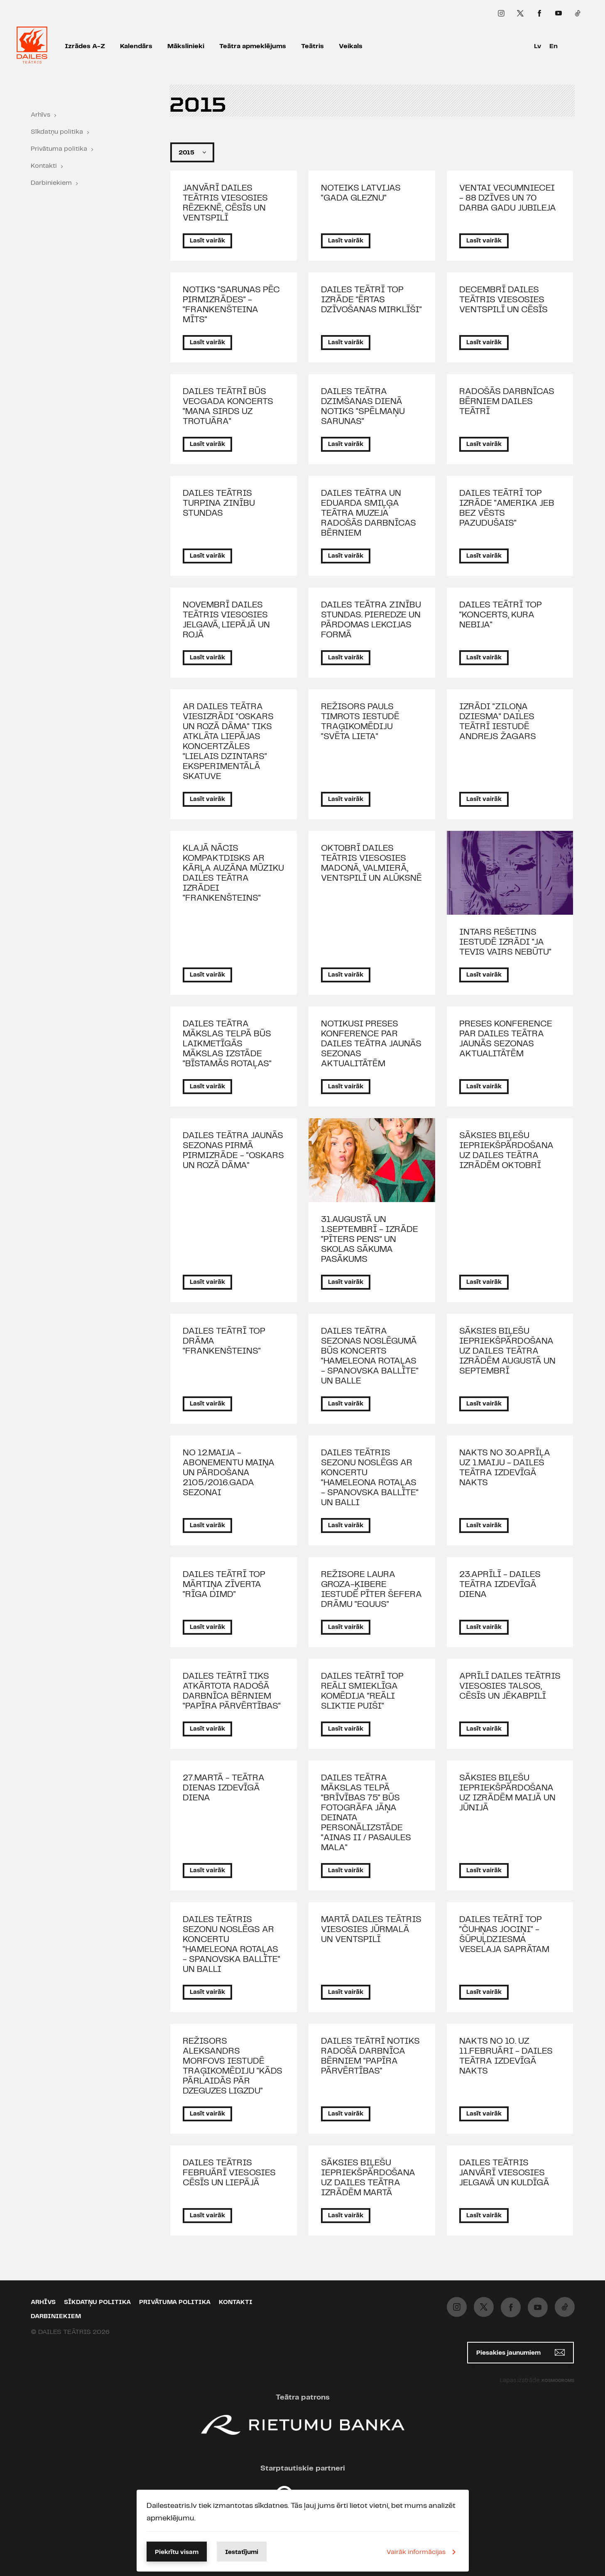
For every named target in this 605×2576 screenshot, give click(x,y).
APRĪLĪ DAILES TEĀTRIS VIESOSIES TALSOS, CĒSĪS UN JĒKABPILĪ (510, 1686)
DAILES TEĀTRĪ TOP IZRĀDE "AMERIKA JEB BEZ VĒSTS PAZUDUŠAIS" (506, 508)
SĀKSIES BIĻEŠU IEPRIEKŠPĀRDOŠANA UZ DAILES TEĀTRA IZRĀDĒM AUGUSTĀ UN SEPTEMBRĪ (507, 1351)
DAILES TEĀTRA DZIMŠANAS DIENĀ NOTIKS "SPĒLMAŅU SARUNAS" (363, 406)
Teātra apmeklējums (252, 46)
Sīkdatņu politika (57, 132)
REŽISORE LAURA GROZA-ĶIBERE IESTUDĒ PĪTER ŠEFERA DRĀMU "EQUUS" (371, 1589)
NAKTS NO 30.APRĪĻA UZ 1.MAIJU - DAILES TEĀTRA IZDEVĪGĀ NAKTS (504, 1468)
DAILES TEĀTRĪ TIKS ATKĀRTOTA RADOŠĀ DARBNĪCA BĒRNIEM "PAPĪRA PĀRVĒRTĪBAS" (232, 1691)
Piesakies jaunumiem (520, 2352)
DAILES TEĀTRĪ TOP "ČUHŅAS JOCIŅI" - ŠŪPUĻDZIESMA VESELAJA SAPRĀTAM (504, 1934)
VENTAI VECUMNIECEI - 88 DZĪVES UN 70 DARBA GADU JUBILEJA (507, 198)
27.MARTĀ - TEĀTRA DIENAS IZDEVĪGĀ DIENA (224, 1788)
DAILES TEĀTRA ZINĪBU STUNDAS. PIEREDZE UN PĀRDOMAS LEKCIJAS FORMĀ (371, 620)
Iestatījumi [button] (241, 2552)
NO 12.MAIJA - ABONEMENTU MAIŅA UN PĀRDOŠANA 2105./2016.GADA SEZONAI (228, 1473)
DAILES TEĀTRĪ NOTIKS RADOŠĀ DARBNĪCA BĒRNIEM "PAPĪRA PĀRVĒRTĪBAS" (370, 2056)
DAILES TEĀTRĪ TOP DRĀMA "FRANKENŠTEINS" (224, 1341)
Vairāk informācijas (423, 2552)
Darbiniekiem (51, 183)
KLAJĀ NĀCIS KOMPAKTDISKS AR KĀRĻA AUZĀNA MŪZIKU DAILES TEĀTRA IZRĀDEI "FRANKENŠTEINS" (233, 873)
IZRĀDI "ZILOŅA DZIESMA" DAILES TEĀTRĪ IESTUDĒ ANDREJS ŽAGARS (497, 722)
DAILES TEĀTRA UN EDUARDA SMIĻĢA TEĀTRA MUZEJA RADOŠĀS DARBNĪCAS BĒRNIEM (368, 513)
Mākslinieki (185, 46)
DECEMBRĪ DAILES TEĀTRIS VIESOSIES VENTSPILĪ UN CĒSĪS (503, 300)
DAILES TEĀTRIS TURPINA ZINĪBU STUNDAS (219, 503)
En (553, 46)
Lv (537, 46)
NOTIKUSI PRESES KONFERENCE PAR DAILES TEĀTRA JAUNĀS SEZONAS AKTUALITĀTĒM (371, 1044)
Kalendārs (136, 46)
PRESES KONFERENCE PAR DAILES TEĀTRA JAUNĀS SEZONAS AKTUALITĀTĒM (505, 1039)
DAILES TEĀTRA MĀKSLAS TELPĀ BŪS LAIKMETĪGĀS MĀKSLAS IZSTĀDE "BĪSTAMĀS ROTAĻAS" (227, 1044)
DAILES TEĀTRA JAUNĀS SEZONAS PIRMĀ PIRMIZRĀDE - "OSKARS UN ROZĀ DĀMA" (233, 1150)
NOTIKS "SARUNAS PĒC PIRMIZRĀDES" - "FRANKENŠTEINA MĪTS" (231, 305)
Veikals (351, 46)
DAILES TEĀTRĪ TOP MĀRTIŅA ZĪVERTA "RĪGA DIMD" (224, 1584)
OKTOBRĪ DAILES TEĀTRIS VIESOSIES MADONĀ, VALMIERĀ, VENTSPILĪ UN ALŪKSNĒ (371, 863)
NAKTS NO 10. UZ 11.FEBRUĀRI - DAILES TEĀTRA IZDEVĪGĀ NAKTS (506, 2056)
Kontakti (44, 166)
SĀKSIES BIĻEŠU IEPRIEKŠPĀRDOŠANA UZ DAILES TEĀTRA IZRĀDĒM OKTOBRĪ (506, 1150)
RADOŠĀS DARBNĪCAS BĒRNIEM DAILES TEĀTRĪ (506, 401)
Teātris (312, 46)
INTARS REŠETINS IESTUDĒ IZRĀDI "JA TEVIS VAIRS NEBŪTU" (505, 942)
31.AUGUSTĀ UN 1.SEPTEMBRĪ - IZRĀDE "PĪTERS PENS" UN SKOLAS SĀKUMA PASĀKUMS (369, 1239)
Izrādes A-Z (85, 46)
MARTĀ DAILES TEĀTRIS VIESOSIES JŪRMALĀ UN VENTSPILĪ (371, 1929)
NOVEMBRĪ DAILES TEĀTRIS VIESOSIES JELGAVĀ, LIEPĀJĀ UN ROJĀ (226, 620)
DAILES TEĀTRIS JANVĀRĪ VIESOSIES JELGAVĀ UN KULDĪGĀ (504, 2173)
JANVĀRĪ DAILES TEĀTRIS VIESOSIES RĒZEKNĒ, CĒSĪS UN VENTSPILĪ (225, 203)
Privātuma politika (59, 149)
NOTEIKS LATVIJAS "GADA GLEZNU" (361, 193)
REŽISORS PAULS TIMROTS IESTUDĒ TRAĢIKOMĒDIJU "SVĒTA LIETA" (360, 722)
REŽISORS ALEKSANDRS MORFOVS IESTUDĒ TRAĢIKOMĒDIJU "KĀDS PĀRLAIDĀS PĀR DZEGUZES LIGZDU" (232, 2066)
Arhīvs (40, 115)
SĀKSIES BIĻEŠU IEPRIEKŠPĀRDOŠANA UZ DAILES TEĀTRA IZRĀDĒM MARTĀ (368, 2178)
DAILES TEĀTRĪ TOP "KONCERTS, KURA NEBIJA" (500, 615)
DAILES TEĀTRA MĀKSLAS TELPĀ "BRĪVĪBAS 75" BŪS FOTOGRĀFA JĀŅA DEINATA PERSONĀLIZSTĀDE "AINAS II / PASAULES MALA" (366, 1813)
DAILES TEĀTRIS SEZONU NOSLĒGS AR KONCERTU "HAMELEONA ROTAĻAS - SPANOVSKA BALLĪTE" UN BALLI (370, 1478)
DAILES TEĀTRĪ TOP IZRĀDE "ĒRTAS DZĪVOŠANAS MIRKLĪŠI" (371, 300)
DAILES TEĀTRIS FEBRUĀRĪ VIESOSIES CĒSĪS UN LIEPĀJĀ (229, 2173)
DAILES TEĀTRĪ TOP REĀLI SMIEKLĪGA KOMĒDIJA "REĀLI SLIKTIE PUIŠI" (362, 1691)
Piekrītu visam (176, 2552)
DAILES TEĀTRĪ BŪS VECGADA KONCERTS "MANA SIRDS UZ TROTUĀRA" (228, 406)
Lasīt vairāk (207, 241)
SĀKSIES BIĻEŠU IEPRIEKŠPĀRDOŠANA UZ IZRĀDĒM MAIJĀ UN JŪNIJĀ (507, 1793)
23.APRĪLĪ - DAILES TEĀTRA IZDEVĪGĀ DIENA (500, 1584)
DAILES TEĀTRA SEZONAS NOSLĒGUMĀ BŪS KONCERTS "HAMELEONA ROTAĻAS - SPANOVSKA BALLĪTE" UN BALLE (370, 1356)
